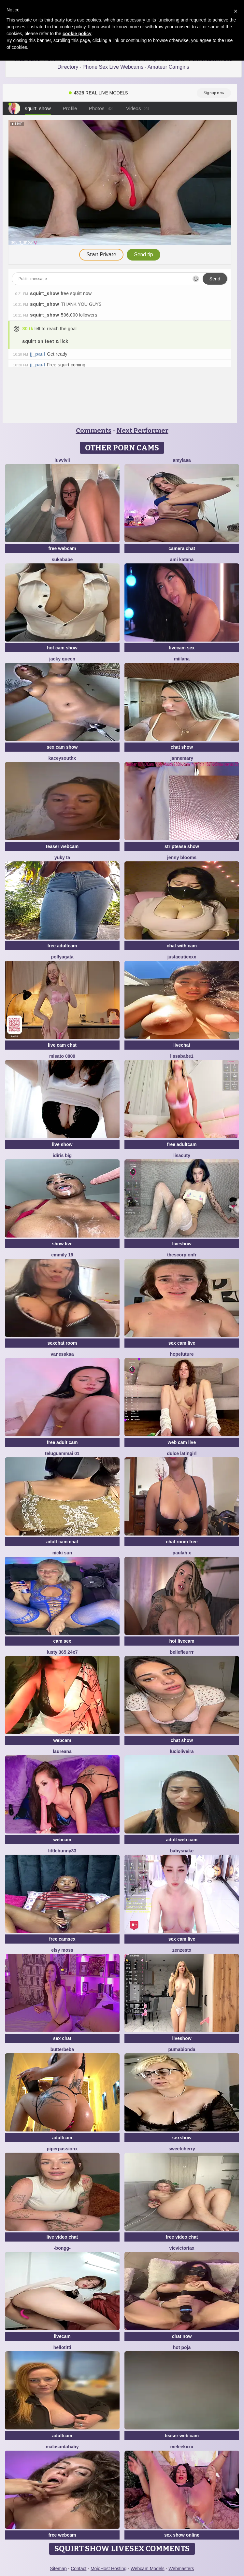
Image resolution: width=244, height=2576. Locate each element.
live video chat (62, 2237)
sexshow (181, 2137)
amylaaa (182, 460)
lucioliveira (182, 1751)
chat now (182, 2336)
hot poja (182, 2347)
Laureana (62, 1751)
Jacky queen (62, 658)
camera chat (181, 548)
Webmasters (181, 2568)
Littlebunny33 (62, 1850)
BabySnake (182, 1850)
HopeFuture (182, 1354)
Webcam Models (148, 2568)
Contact (78, 2568)
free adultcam (62, 945)
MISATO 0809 (62, 1056)
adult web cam (181, 1839)
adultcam (62, 2137)
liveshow (181, 1243)
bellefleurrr (182, 1652)
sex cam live (181, 1343)
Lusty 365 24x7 (62, 1652)
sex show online (181, 2535)
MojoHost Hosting (109, 2568)
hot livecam (181, 1641)
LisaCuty (181, 1155)
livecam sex (182, 647)
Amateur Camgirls (168, 67)
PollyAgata (62, 956)
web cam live (182, 1442)
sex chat (62, 2038)
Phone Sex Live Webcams (112, 67)
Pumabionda (181, 2049)
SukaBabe (62, 559)
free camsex (62, 1939)
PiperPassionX (62, 2148)
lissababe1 (182, 1056)
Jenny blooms (181, 857)
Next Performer (142, 430)
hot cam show (62, 647)
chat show (182, 747)
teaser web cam (182, 2435)
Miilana (182, 658)
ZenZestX (181, 1950)
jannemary (181, 758)
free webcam (62, 548)
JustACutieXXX (181, 956)
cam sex (62, 1641)
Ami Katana (182, 559)
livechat (181, 1045)
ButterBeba (62, 2049)
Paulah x (182, 1552)
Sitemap (58, 2568)
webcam (62, 1740)
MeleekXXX (182, 2446)
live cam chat (62, 1045)
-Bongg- (62, 2248)
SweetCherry (181, 2148)
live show (62, 1144)
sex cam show (62, 747)
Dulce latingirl (181, 1453)
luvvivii (62, 460)
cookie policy (77, 33)
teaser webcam (62, 846)
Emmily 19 (62, 1254)
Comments (93, 430)
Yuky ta (62, 857)
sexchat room (62, 1343)
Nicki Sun (62, 1552)
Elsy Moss (62, 1950)
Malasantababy (62, 2446)
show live (62, 1243)
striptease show (182, 846)
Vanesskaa (62, 1354)
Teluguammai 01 (62, 1453)
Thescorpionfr (181, 1254)
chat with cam (182, 945)
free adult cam (62, 1442)
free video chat (182, 2237)
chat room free (181, 1541)
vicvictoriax (181, 2248)
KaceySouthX (62, 758)
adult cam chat (62, 1541)
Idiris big (62, 1155)
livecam (62, 2336)
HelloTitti (62, 2347)
